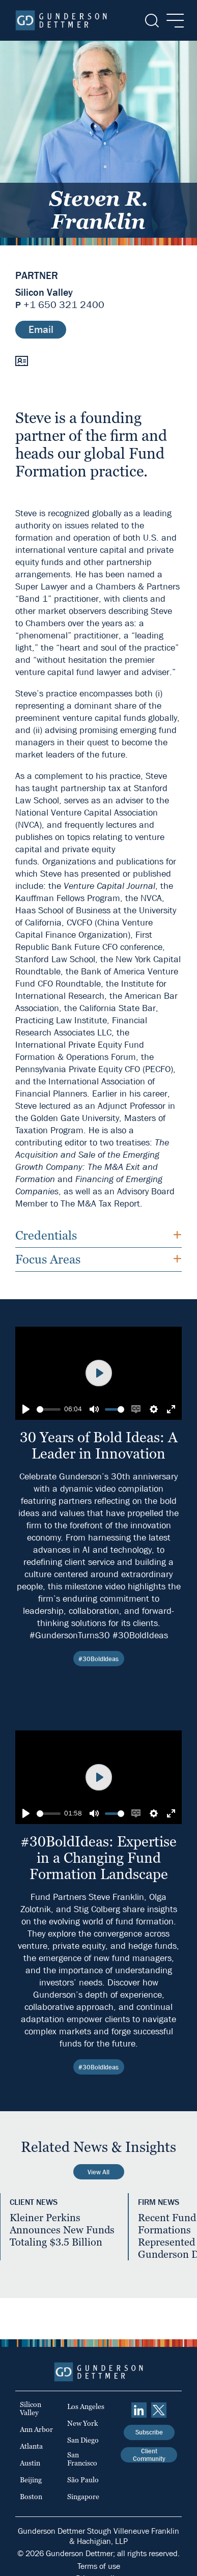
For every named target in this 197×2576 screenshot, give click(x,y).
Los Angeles (85, 2406)
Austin (30, 2463)
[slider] (49, 1409)
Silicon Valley (44, 293)
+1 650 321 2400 (63, 304)
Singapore (83, 2497)
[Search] (151, 20)
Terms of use (98, 2566)
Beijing (31, 2480)
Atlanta (31, 2446)
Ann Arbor (36, 2429)
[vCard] (21, 360)
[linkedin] (139, 2410)
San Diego (83, 2440)
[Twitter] (158, 2410)
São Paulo (83, 2480)
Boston (31, 2497)
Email (41, 329)
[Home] (61, 20)
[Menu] (172, 20)
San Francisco (82, 2459)
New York (82, 2423)
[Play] (26, 1409)
